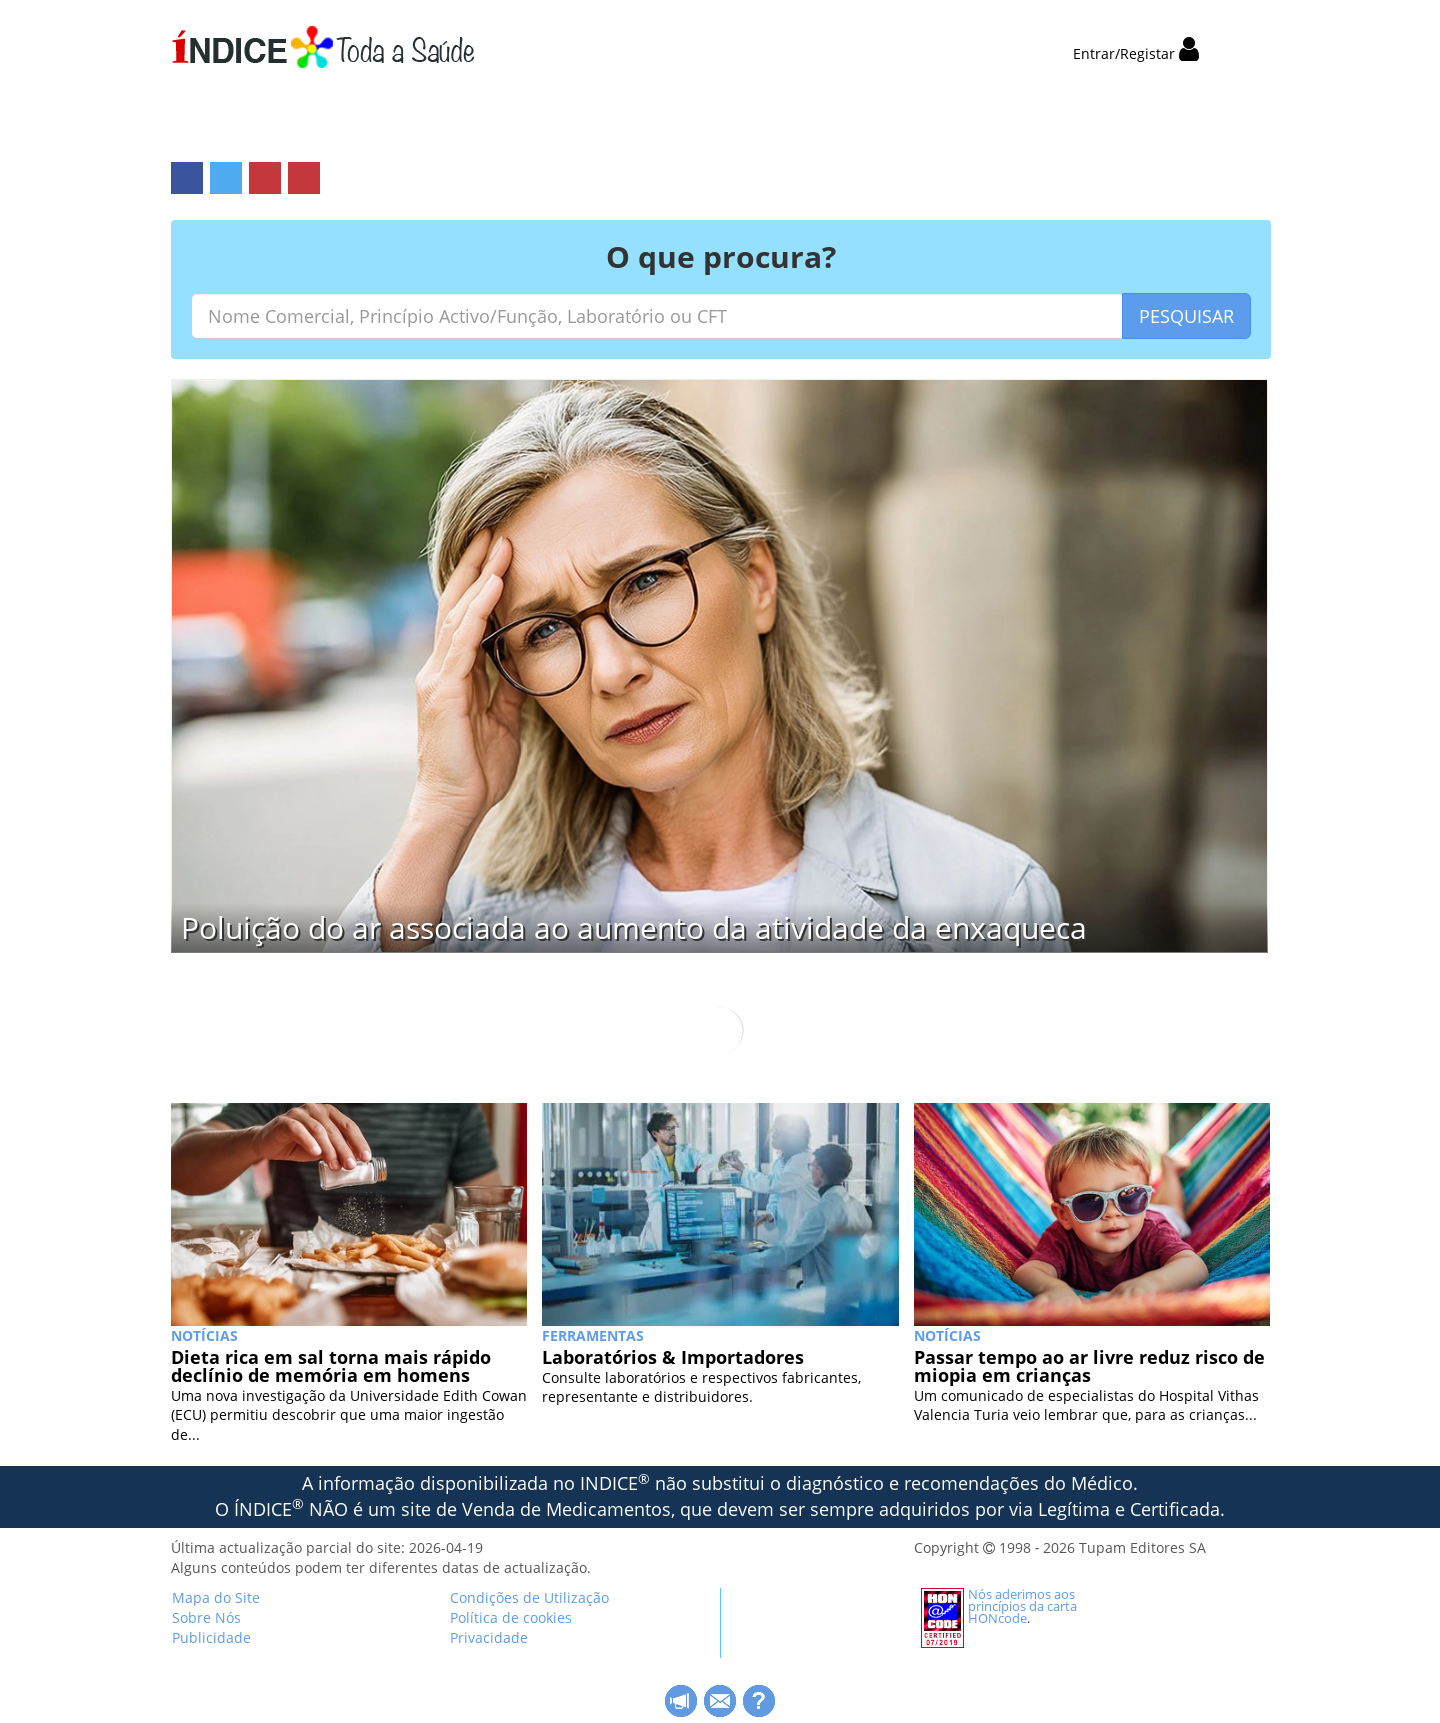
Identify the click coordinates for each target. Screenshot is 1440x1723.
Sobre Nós (206, 1617)
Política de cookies (511, 1617)
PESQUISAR (1186, 316)
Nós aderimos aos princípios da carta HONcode (1022, 1606)
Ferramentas (593, 1335)
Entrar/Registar (1136, 53)
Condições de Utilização (529, 1597)
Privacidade (489, 1637)
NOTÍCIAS (204, 1335)
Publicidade (211, 1637)
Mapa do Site (216, 1597)
